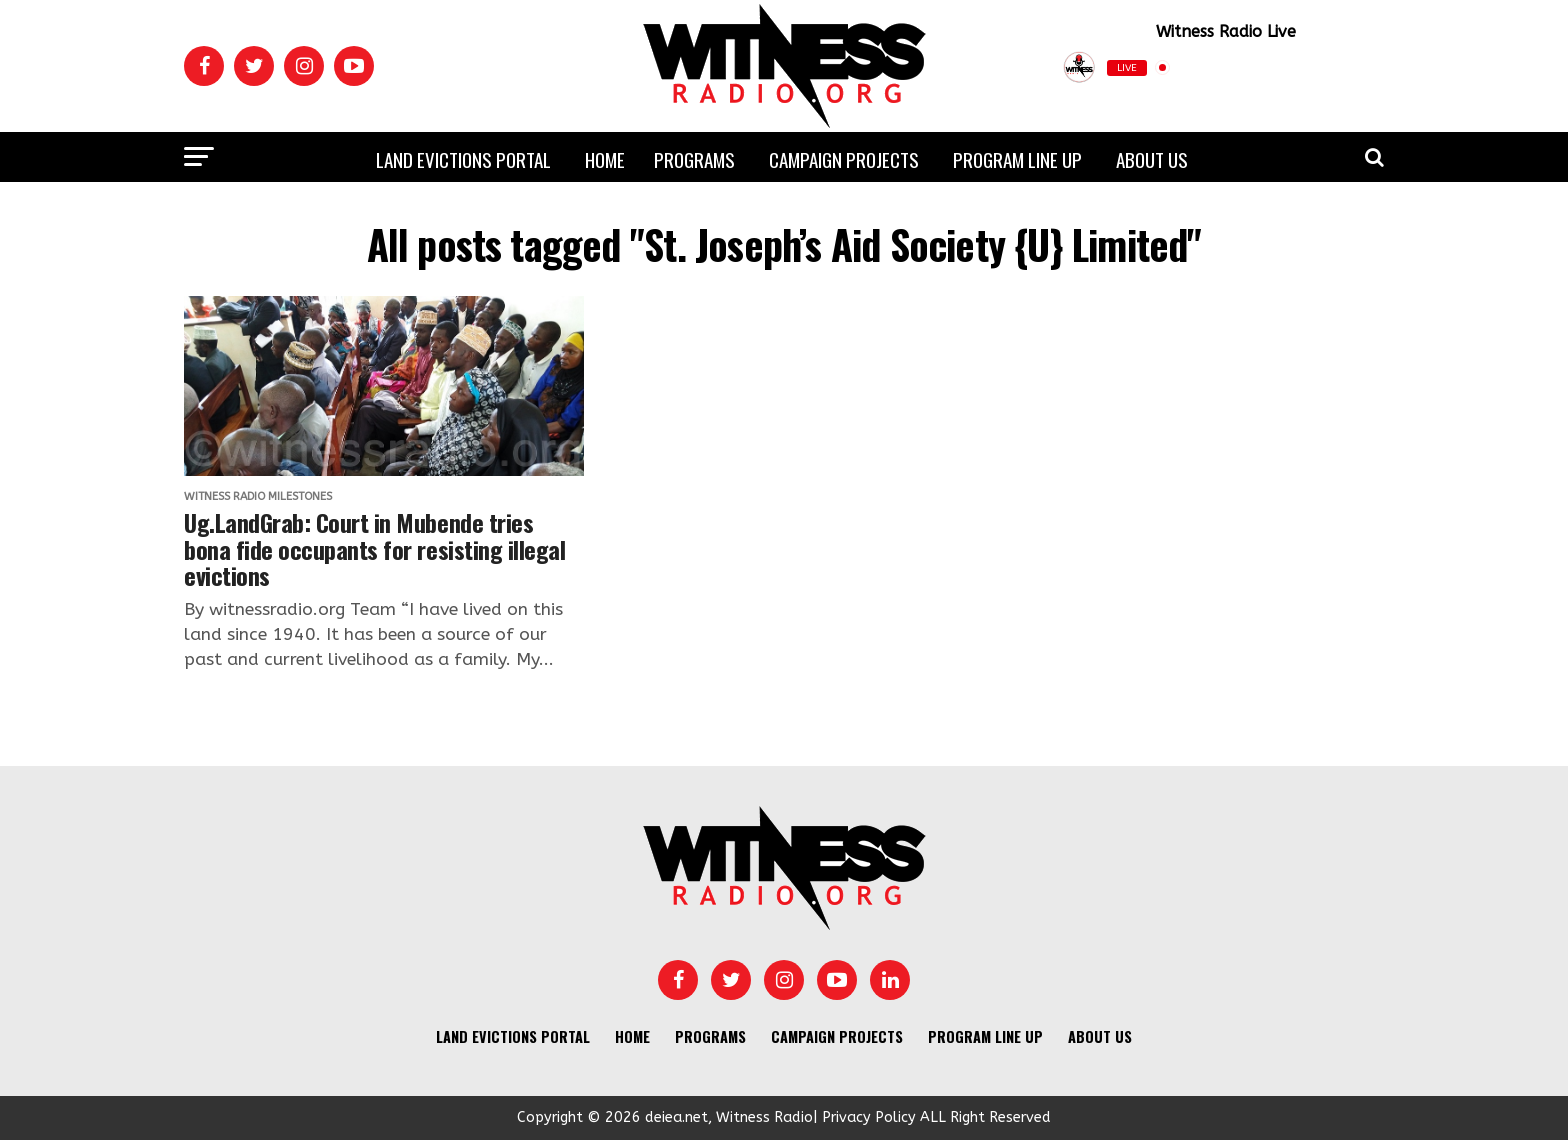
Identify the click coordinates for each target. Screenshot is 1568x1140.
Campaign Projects (844, 159)
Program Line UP (1017, 159)
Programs (694, 159)
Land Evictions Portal (463, 159)
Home (605, 159)
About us (1152, 159)
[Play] (1330, 67)
